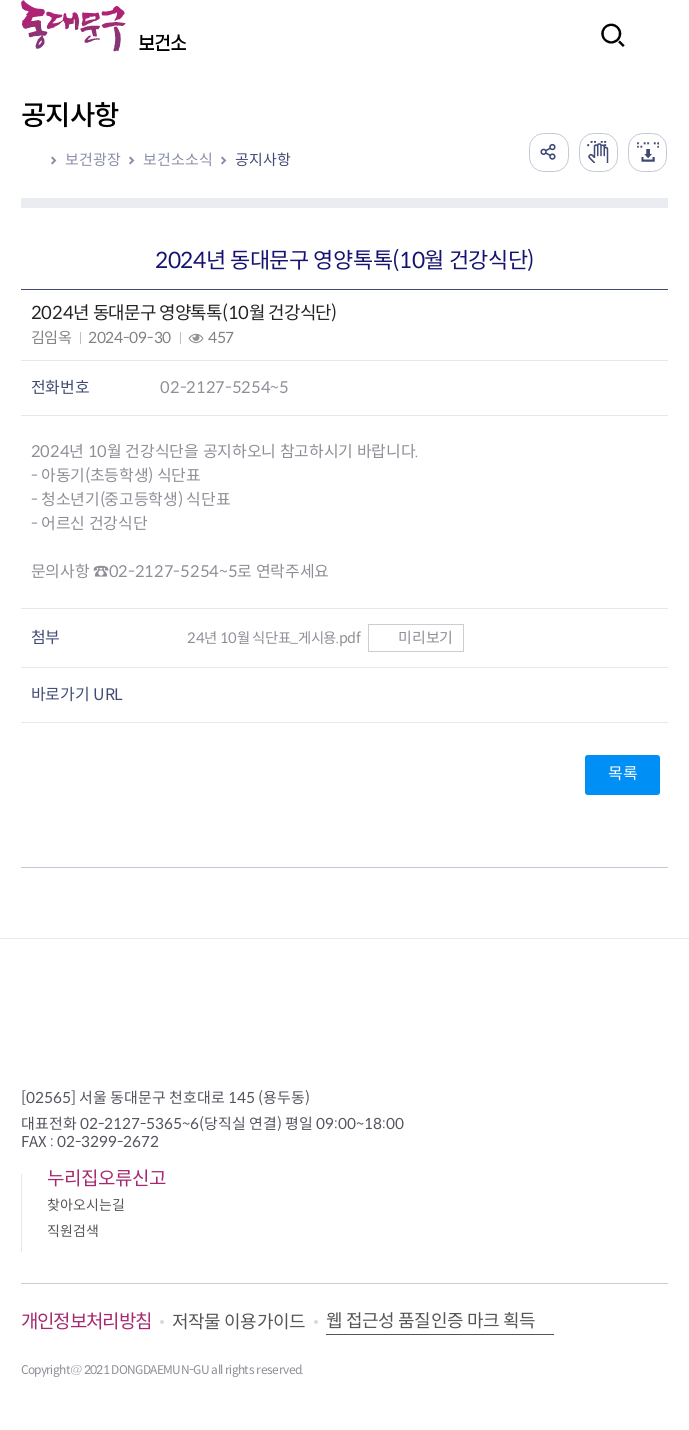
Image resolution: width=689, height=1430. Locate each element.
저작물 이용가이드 (239, 1322)
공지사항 (263, 159)
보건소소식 (178, 159)
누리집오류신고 (106, 1178)
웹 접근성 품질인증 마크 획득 (431, 1321)
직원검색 (73, 1231)
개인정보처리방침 (86, 1321)
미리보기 (415, 637)
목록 (622, 773)
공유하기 (547, 152)
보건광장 (93, 159)
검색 (607, 48)
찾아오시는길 (86, 1205)
